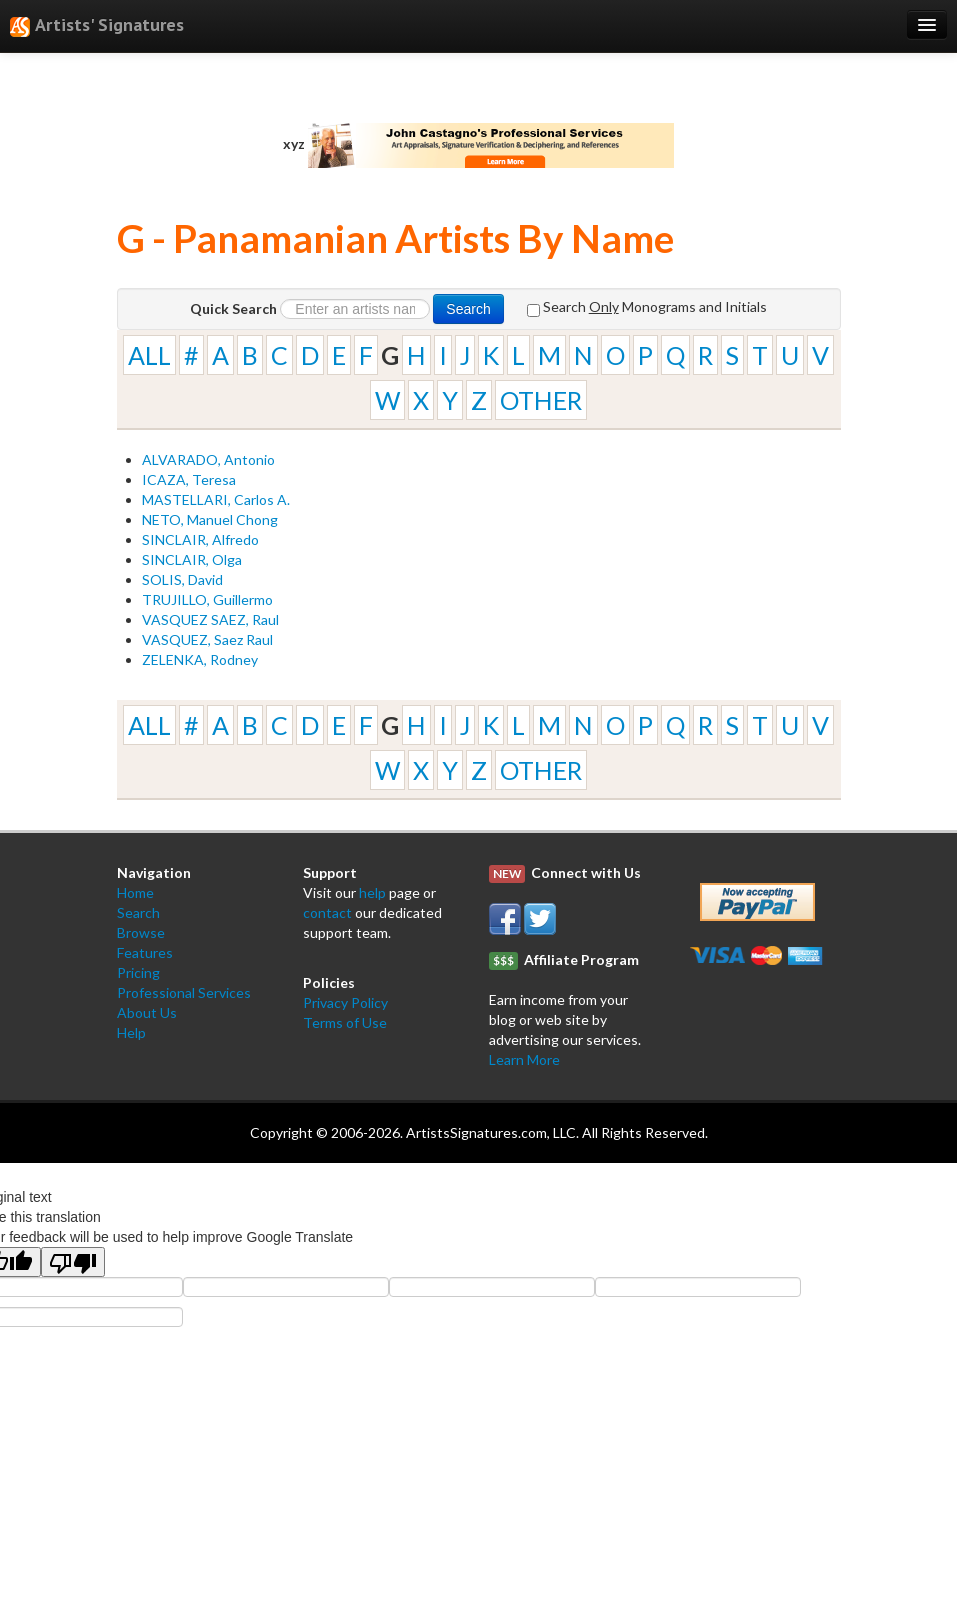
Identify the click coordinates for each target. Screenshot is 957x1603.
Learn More (524, 1059)
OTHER (541, 400)
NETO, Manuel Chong (210, 519)
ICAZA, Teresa (189, 479)
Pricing (138, 972)
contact (327, 912)
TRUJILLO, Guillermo (207, 599)
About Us (147, 1012)
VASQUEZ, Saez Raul (207, 639)
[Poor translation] (73, 1262)
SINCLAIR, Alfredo (200, 539)
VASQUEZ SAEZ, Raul (210, 619)
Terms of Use (345, 1022)
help (372, 892)
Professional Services (184, 992)
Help (131, 1032)
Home (135, 892)
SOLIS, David (182, 579)
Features (145, 952)
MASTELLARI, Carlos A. (216, 499)
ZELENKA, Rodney (200, 659)
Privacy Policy (345, 1002)
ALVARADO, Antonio (208, 459)
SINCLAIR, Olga (192, 559)
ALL (149, 355)
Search (468, 309)
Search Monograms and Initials (647, 307)
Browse (141, 932)
